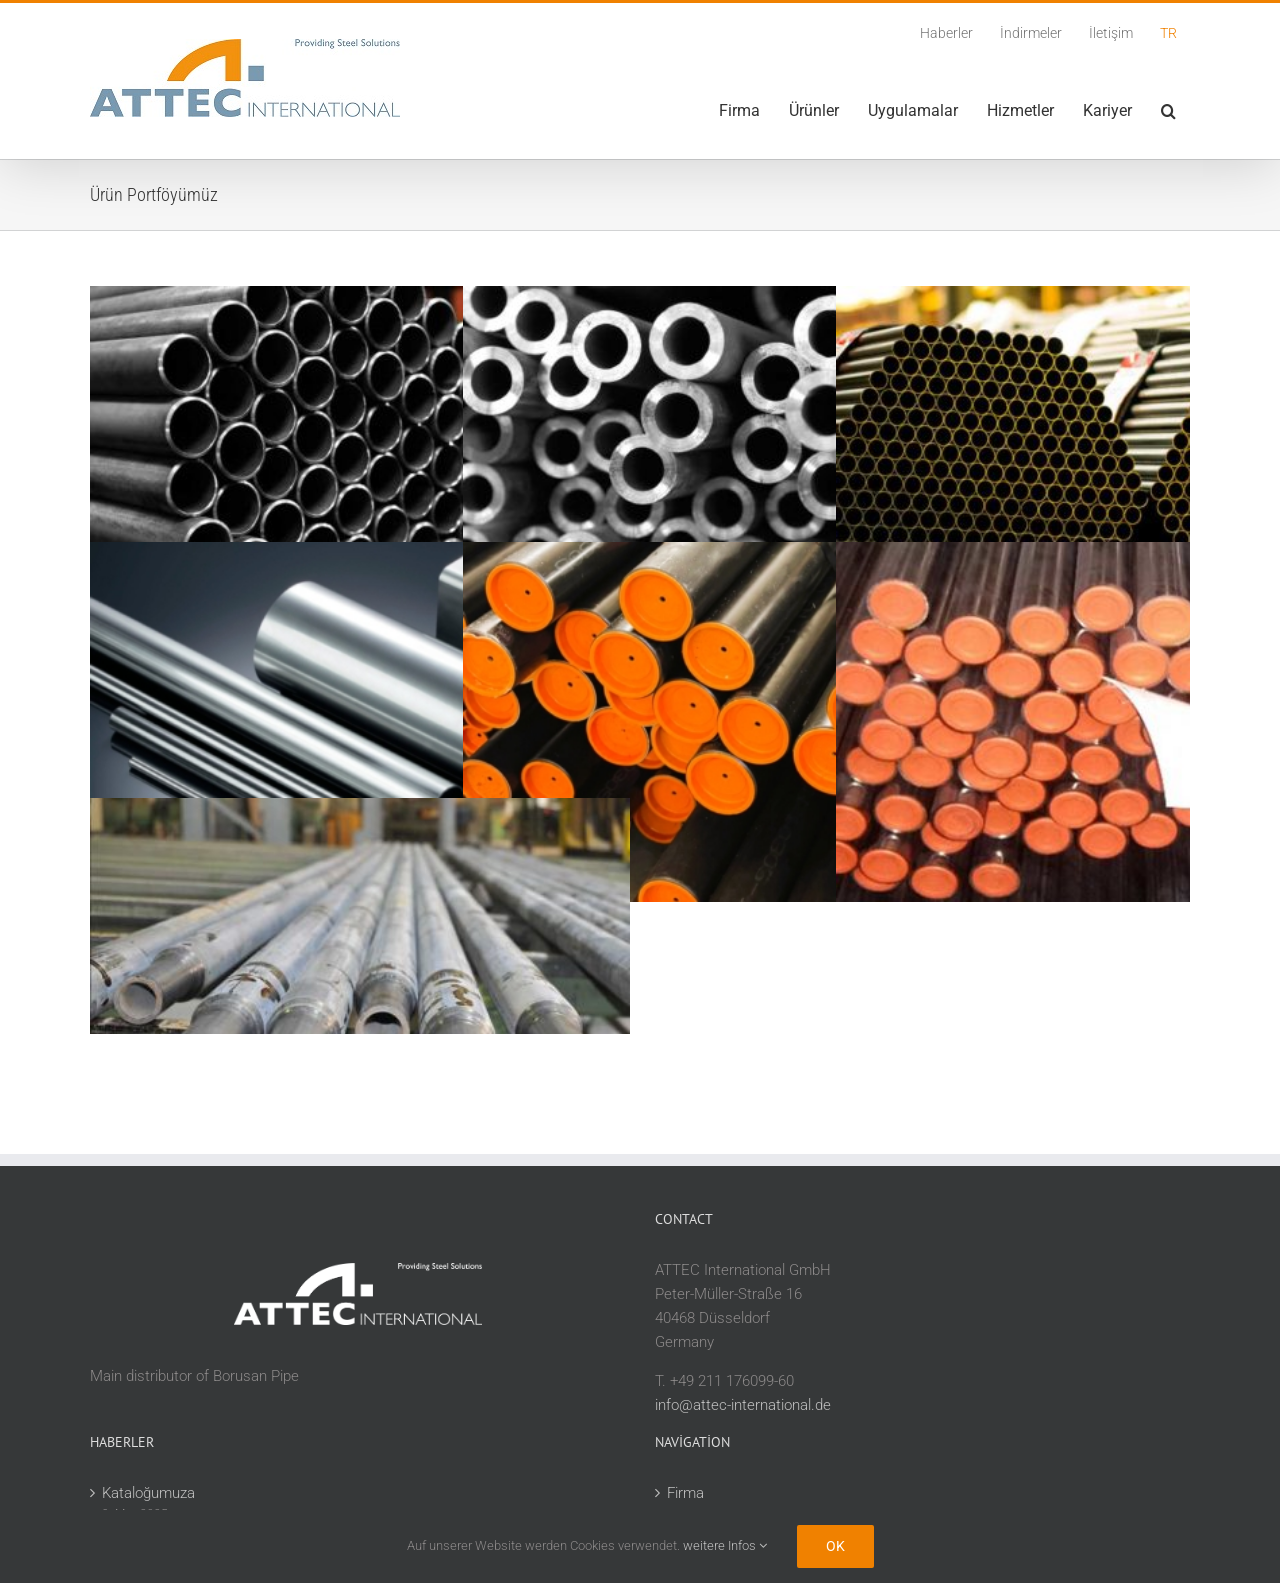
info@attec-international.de (743, 1405)
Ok (835, 1546)
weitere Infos (725, 1545)
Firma (685, 1493)
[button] (1168, 111)
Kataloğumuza (148, 1493)
